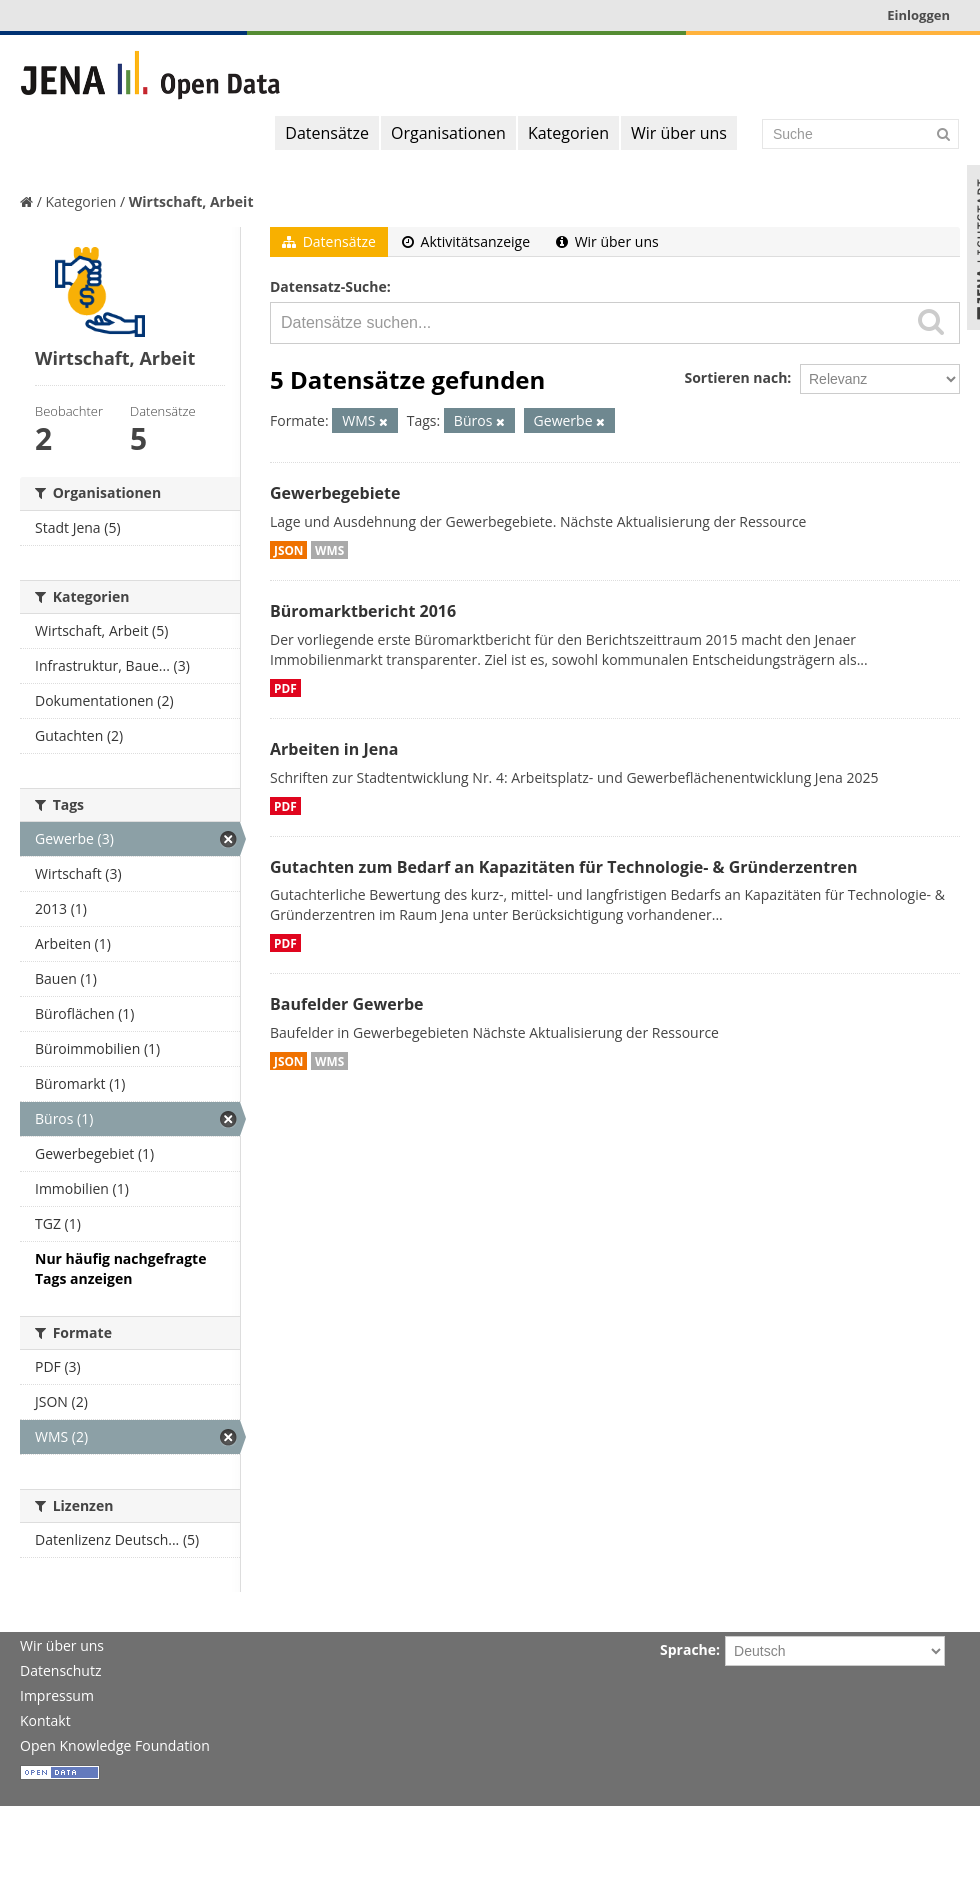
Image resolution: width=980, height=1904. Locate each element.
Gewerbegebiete (335, 493)
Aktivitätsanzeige (466, 241)
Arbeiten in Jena (334, 749)
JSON (288, 550)
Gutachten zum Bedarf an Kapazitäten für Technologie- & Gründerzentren (563, 867)
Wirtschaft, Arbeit (191, 201)
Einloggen (918, 15)
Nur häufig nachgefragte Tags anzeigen (120, 1268)
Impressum (57, 1695)
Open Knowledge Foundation (115, 1745)
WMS (329, 550)
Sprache (688, 1649)
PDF (285, 688)
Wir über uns (679, 133)
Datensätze (327, 133)
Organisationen (448, 133)
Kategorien (568, 133)
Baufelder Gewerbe (347, 1004)
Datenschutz (60, 1670)
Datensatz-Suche (328, 286)
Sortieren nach (735, 377)
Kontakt (45, 1720)
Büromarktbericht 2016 (363, 611)
